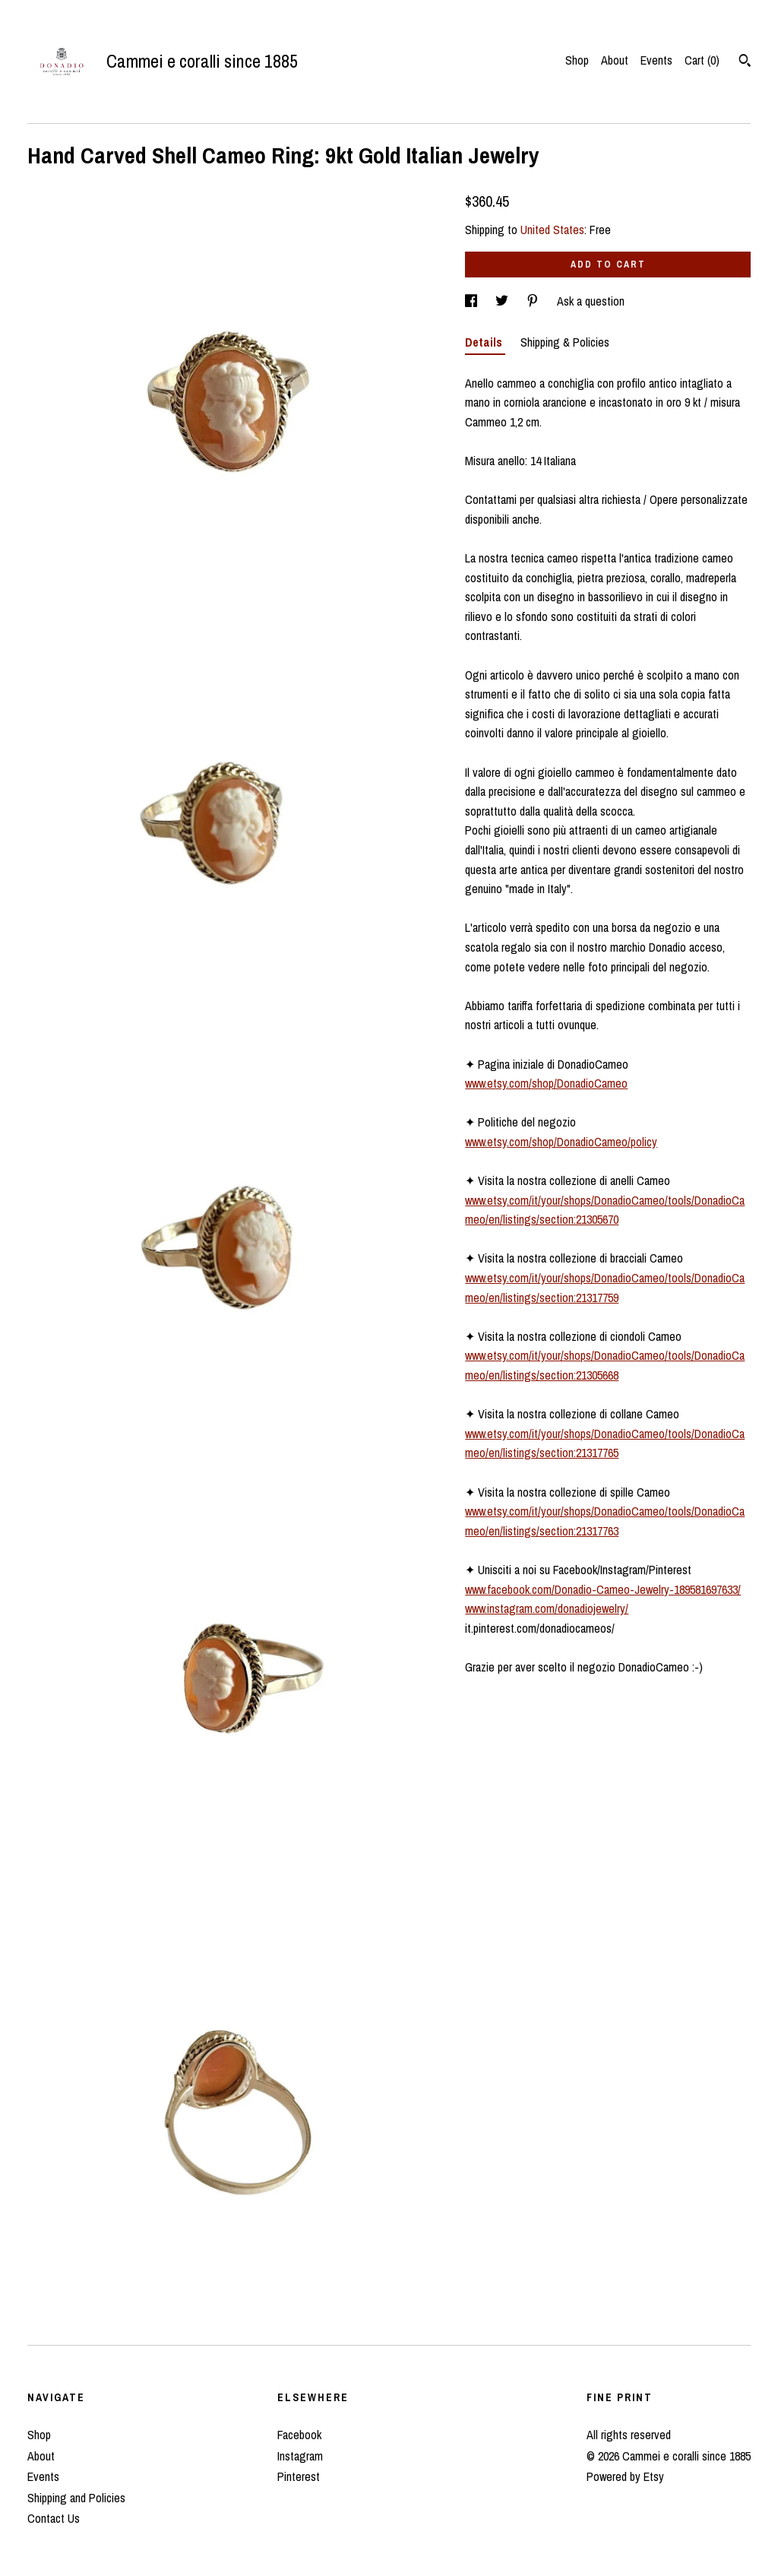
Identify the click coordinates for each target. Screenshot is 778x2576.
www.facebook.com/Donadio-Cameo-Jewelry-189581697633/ (603, 1589)
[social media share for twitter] (503, 301)
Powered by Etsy (625, 2476)
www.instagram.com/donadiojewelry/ (546, 1608)
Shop (577, 60)
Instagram (300, 2456)
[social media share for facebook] (472, 301)
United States (552, 229)
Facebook (299, 2434)
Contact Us (53, 2518)
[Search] (745, 62)
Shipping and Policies (76, 2497)
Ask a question (591, 301)
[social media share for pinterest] (534, 301)
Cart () (702, 60)
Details (485, 342)
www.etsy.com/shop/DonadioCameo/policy (561, 1141)
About (614, 60)
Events (656, 60)
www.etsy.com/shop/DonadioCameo (546, 1083)
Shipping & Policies (564, 342)
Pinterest (298, 2476)
